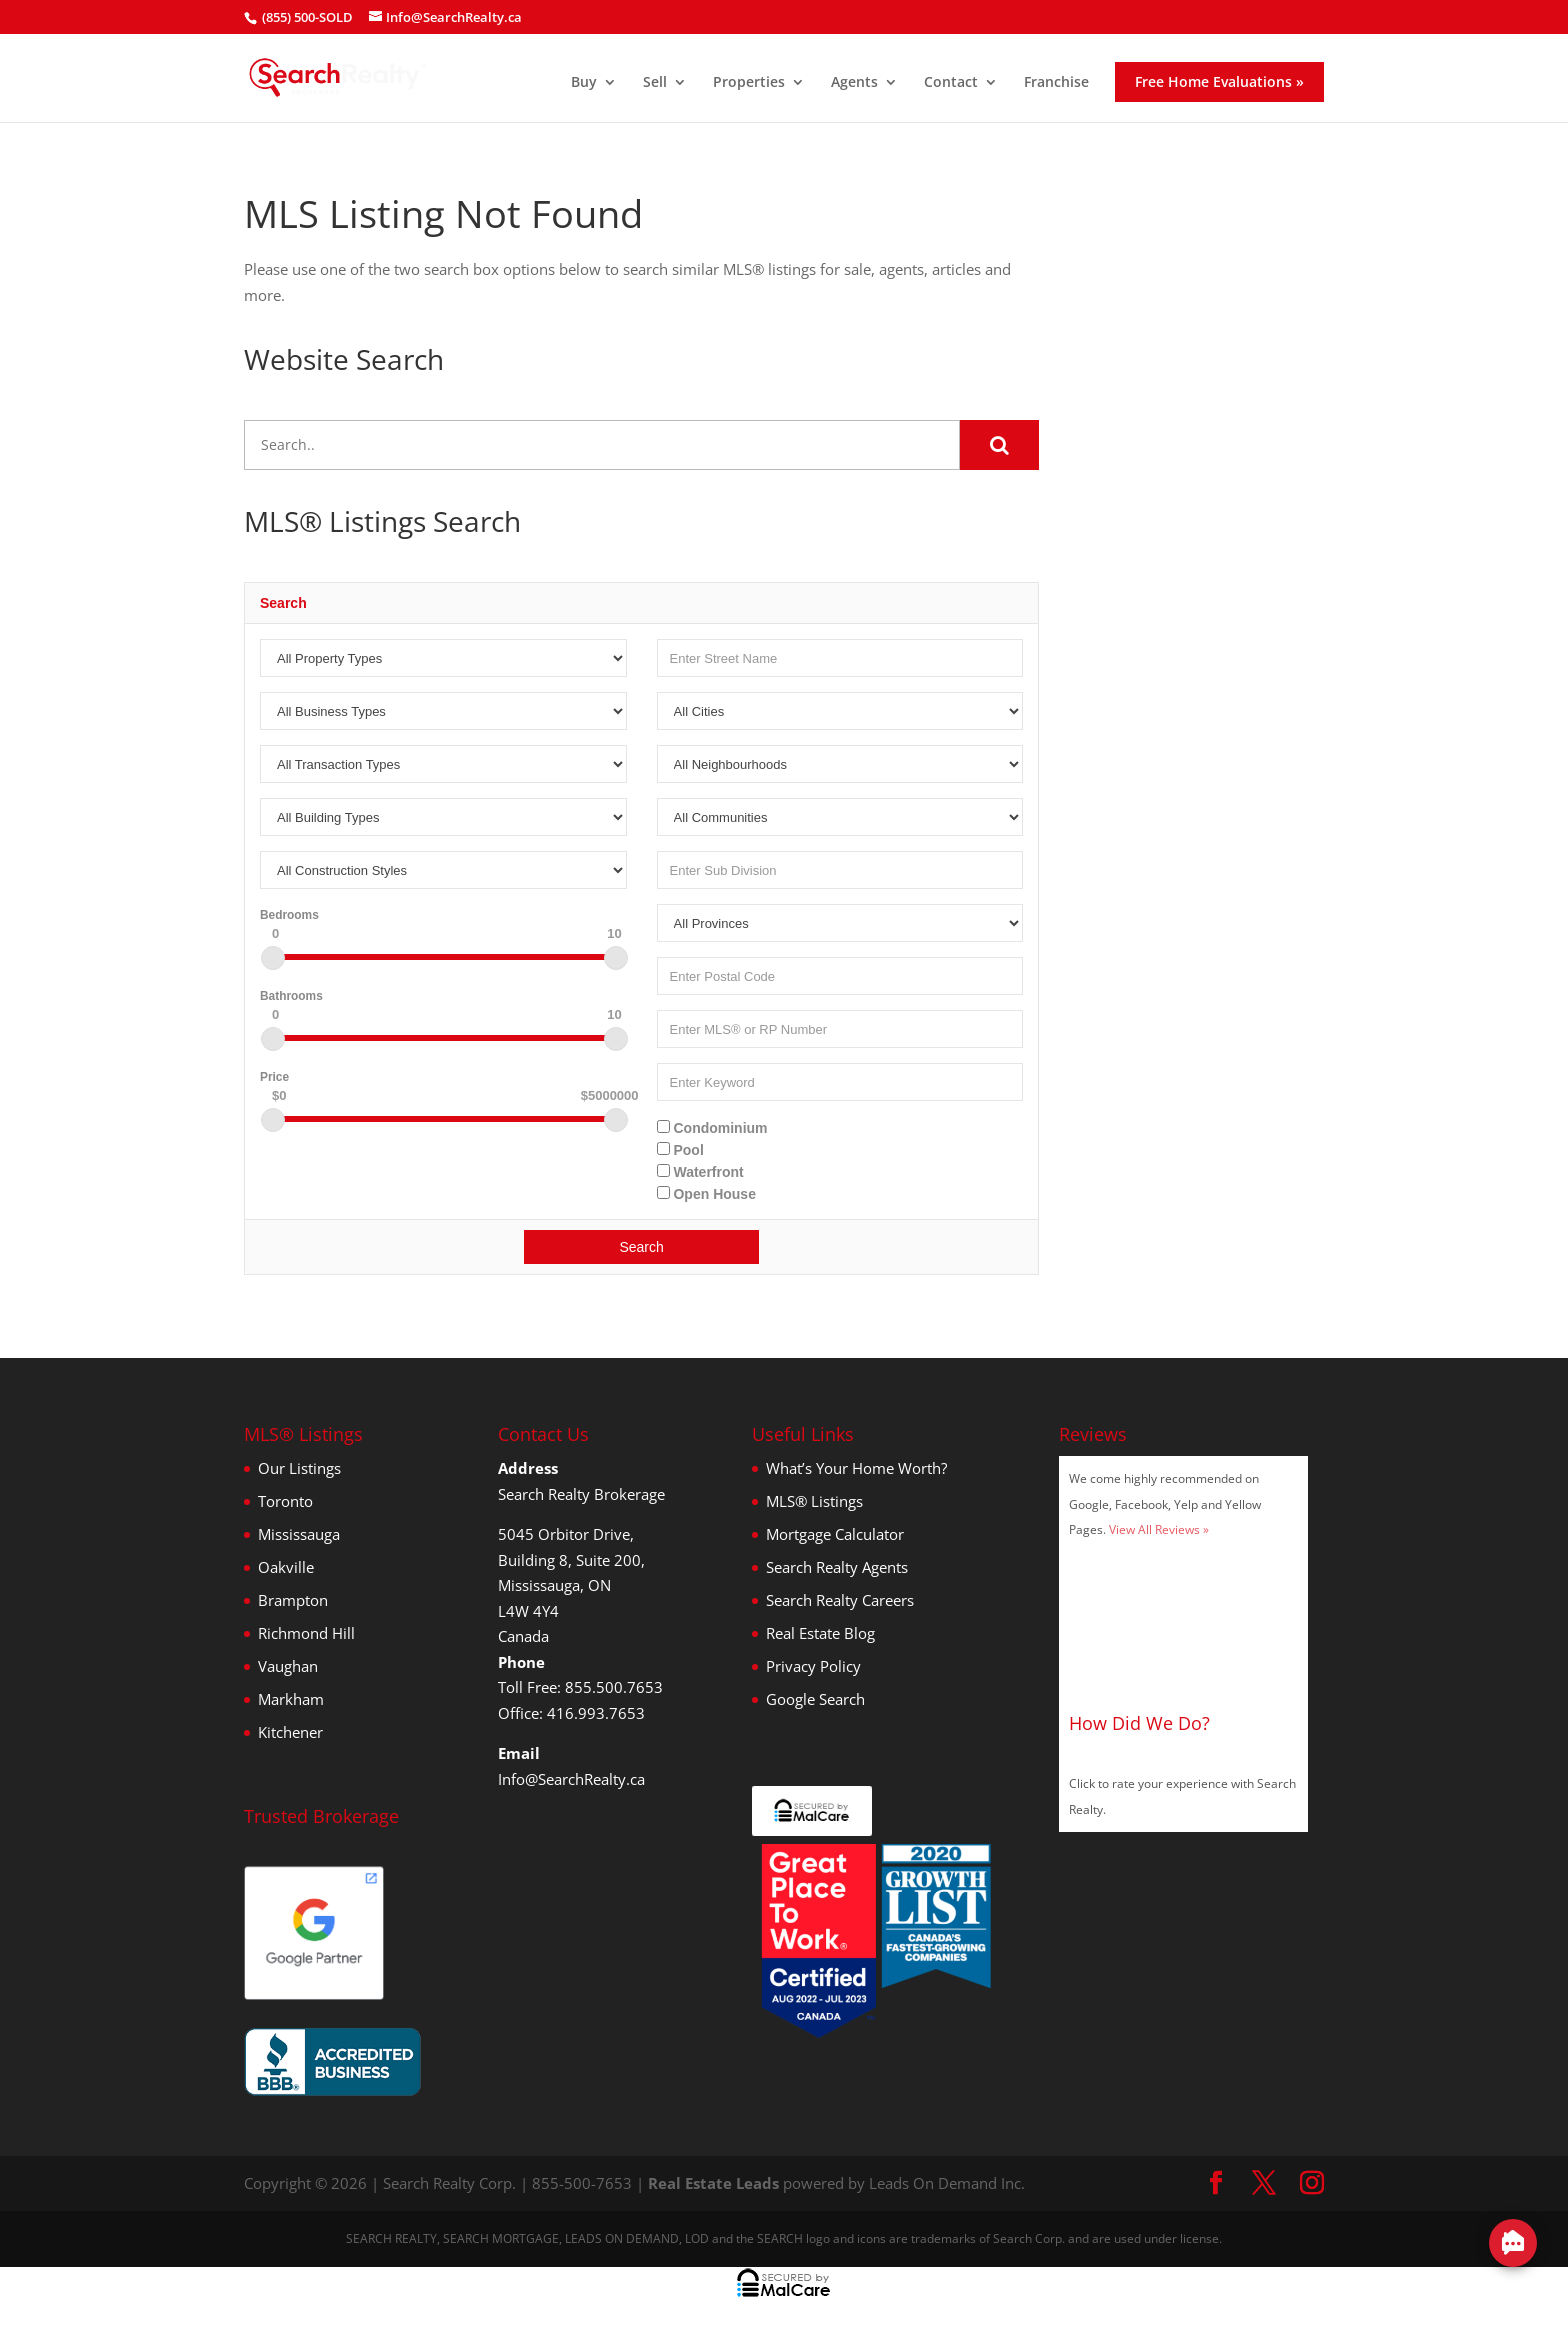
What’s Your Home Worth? (856, 1468)
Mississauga (299, 1534)
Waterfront (700, 1172)
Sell (655, 83)
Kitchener (290, 1732)
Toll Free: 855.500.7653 (580, 1687)
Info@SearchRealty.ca (571, 1779)
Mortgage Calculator (835, 1534)
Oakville (286, 1567)
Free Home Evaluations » (1219, 81)
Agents (854, 83)
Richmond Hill (306, 1633)
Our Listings (299, 1468)
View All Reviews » (1159, 1529)
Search (641, 1247)
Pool (680, 1150)
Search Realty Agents (837, 1567)
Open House (706, 1194)
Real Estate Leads (713, 2183)
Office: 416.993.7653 (571, 1713)
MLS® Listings (814, 1501)
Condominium (712, 1128)
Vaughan (288, 1666)
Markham (291, 1699)
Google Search (815, 1699)
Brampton (293, 1600)
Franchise (1056, 83)
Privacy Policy (813, 1666)
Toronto (285, 1501)
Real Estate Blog (820, 1633)
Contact (951, 83)
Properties (749, 83)
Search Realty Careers (840, 1600)
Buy (584, 83)
